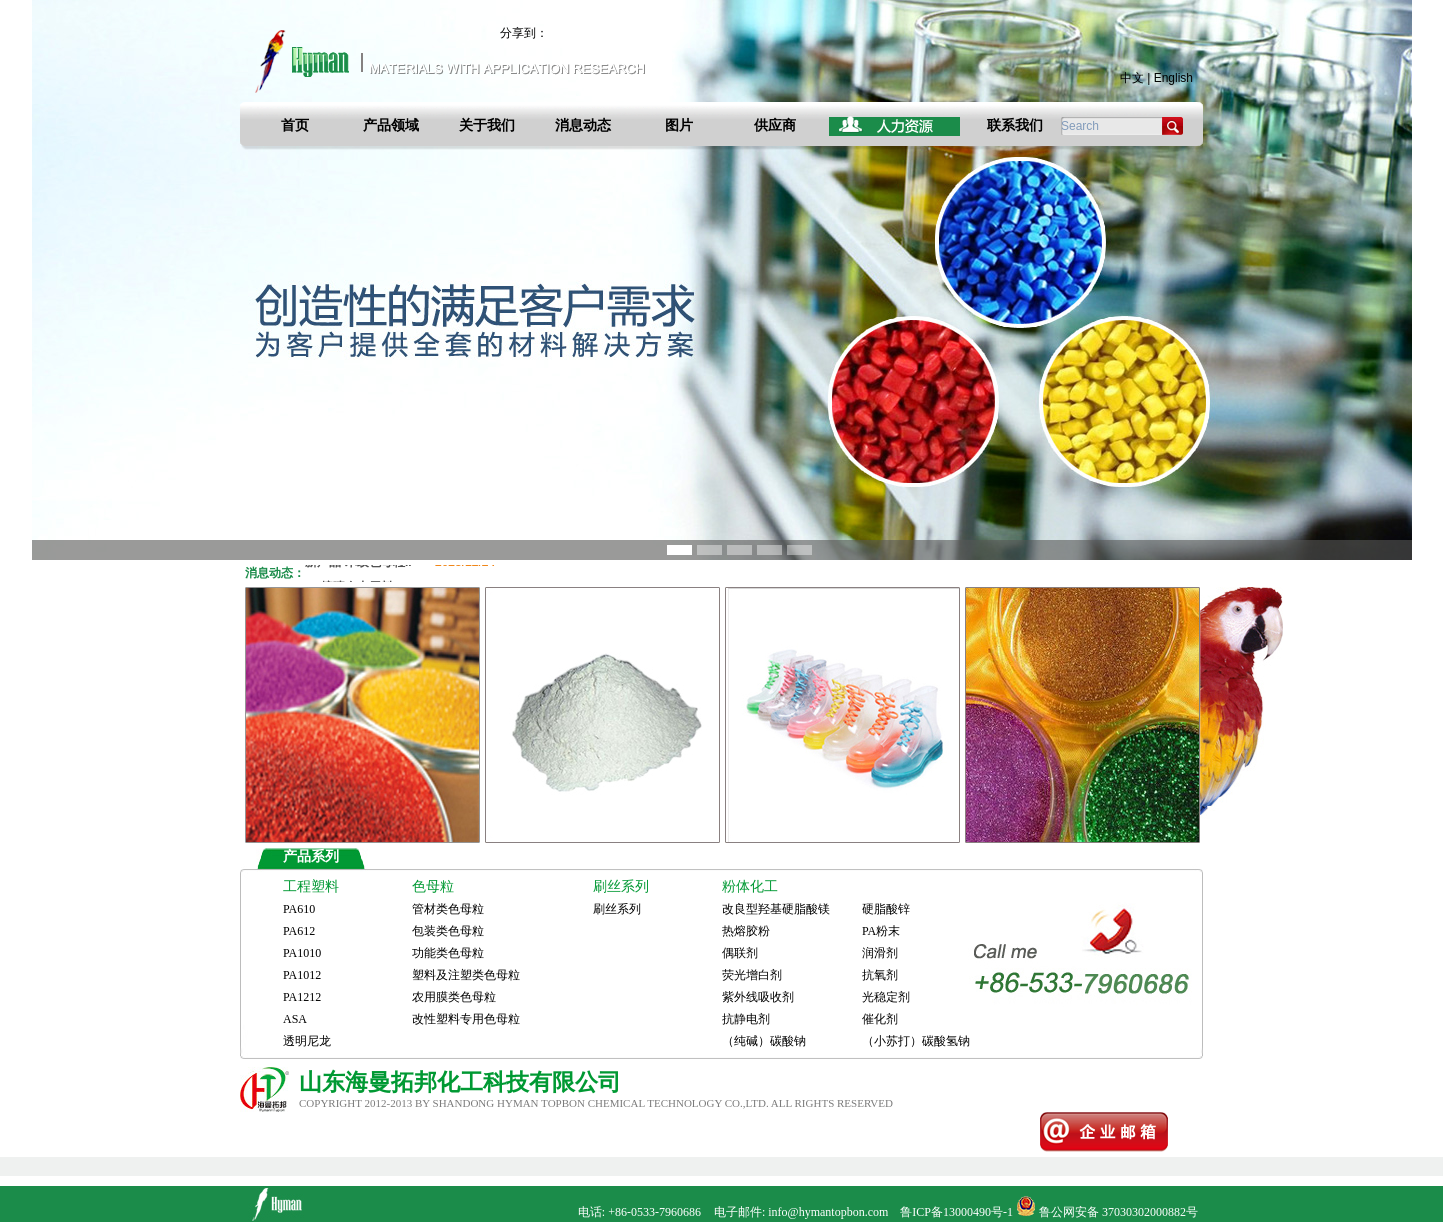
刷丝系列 (621, 886)
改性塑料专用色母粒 (466, 1019)
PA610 (299, 909)
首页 (295, 125)
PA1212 (302, 997)
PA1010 (302, 953)
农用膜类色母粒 (454, 997)
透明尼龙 (307, 1041)
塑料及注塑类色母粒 (466, 975)
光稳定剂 (886, 997)
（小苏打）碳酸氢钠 (916, 1041)
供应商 (775, 125)
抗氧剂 (880, 975)
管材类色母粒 (448, 909)
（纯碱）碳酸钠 (764, 1041)
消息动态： (275, 573)
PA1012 (302, 975)
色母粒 (433, 886)
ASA (295, 1019)
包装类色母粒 (448, 931)
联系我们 (1015, 125)
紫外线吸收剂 (758, 997)
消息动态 (583, 125)
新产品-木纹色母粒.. (400, 565)
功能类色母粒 (448, 953)
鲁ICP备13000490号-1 (956, 1212)
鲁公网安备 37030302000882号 (1118, 1212)
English (1173, 78)
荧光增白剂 (752, 975)
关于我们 (487, 125)
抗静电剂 (746, 1019)
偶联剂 (740, 953)
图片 (679, 125)
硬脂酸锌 (886, 909)
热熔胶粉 (746, 931)
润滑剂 (880, 953)
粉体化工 (750, 886)
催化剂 (880, 1019)
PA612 (299, 931)
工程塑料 (311, 886)
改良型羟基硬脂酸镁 (776, 909)
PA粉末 (881, 931)
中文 (1132, 78)
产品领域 (391, 125)
